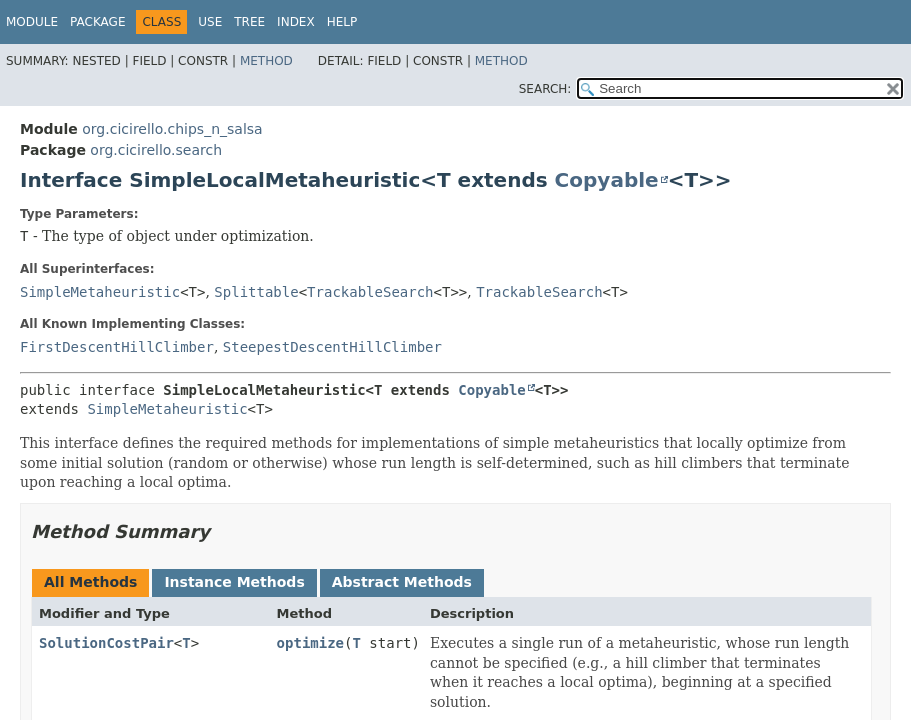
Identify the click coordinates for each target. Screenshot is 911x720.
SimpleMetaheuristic (100, 292)
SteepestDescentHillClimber (332, 347)
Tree (249, 22)
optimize (310, 643)
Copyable (607, 180)
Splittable (256, 292)
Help (342, 22)
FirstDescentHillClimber (117, 347)
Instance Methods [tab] (234, 582)
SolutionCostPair (106, 643)
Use (210, 22)
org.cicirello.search (156, 150)
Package (97, 22)
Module (32, 22)
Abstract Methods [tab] (402, 582)
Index (296, 22)
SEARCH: (545, 89)
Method (266, 61)
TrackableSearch (370, 292)
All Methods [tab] (90, 582)
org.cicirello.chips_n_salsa (172, 129)
